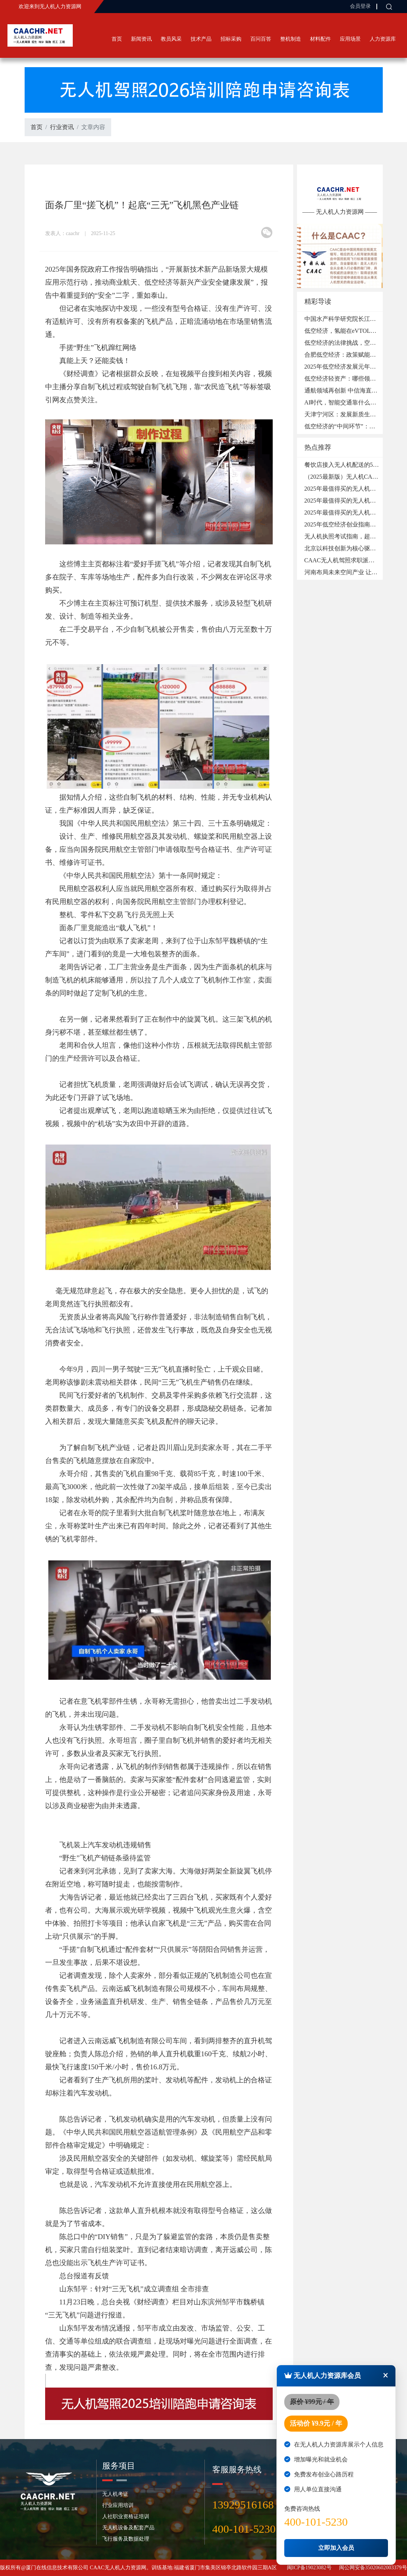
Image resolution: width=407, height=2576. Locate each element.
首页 (117, 39)
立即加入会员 (336, 2548)
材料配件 (320, 39)
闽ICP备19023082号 (309, 2567)
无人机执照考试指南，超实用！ (346, 536)
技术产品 (201, 39)
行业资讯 (62, 127)
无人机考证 (115, 2494)
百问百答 (260, 39)
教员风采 (171, 39)
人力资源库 (383, 39)
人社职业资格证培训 (125, 2516)
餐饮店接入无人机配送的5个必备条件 (353, 465)
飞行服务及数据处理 (125, 2539)
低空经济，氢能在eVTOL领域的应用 (352, 331)
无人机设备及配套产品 (128, 2527)
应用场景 (350, 39)
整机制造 (290, 39)
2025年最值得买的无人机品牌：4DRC (353, 488)
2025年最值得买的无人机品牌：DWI (352, 512)
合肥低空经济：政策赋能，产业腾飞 (352, 354)
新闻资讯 (141, 39)
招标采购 (230, 39)
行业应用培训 (118, 2505)
